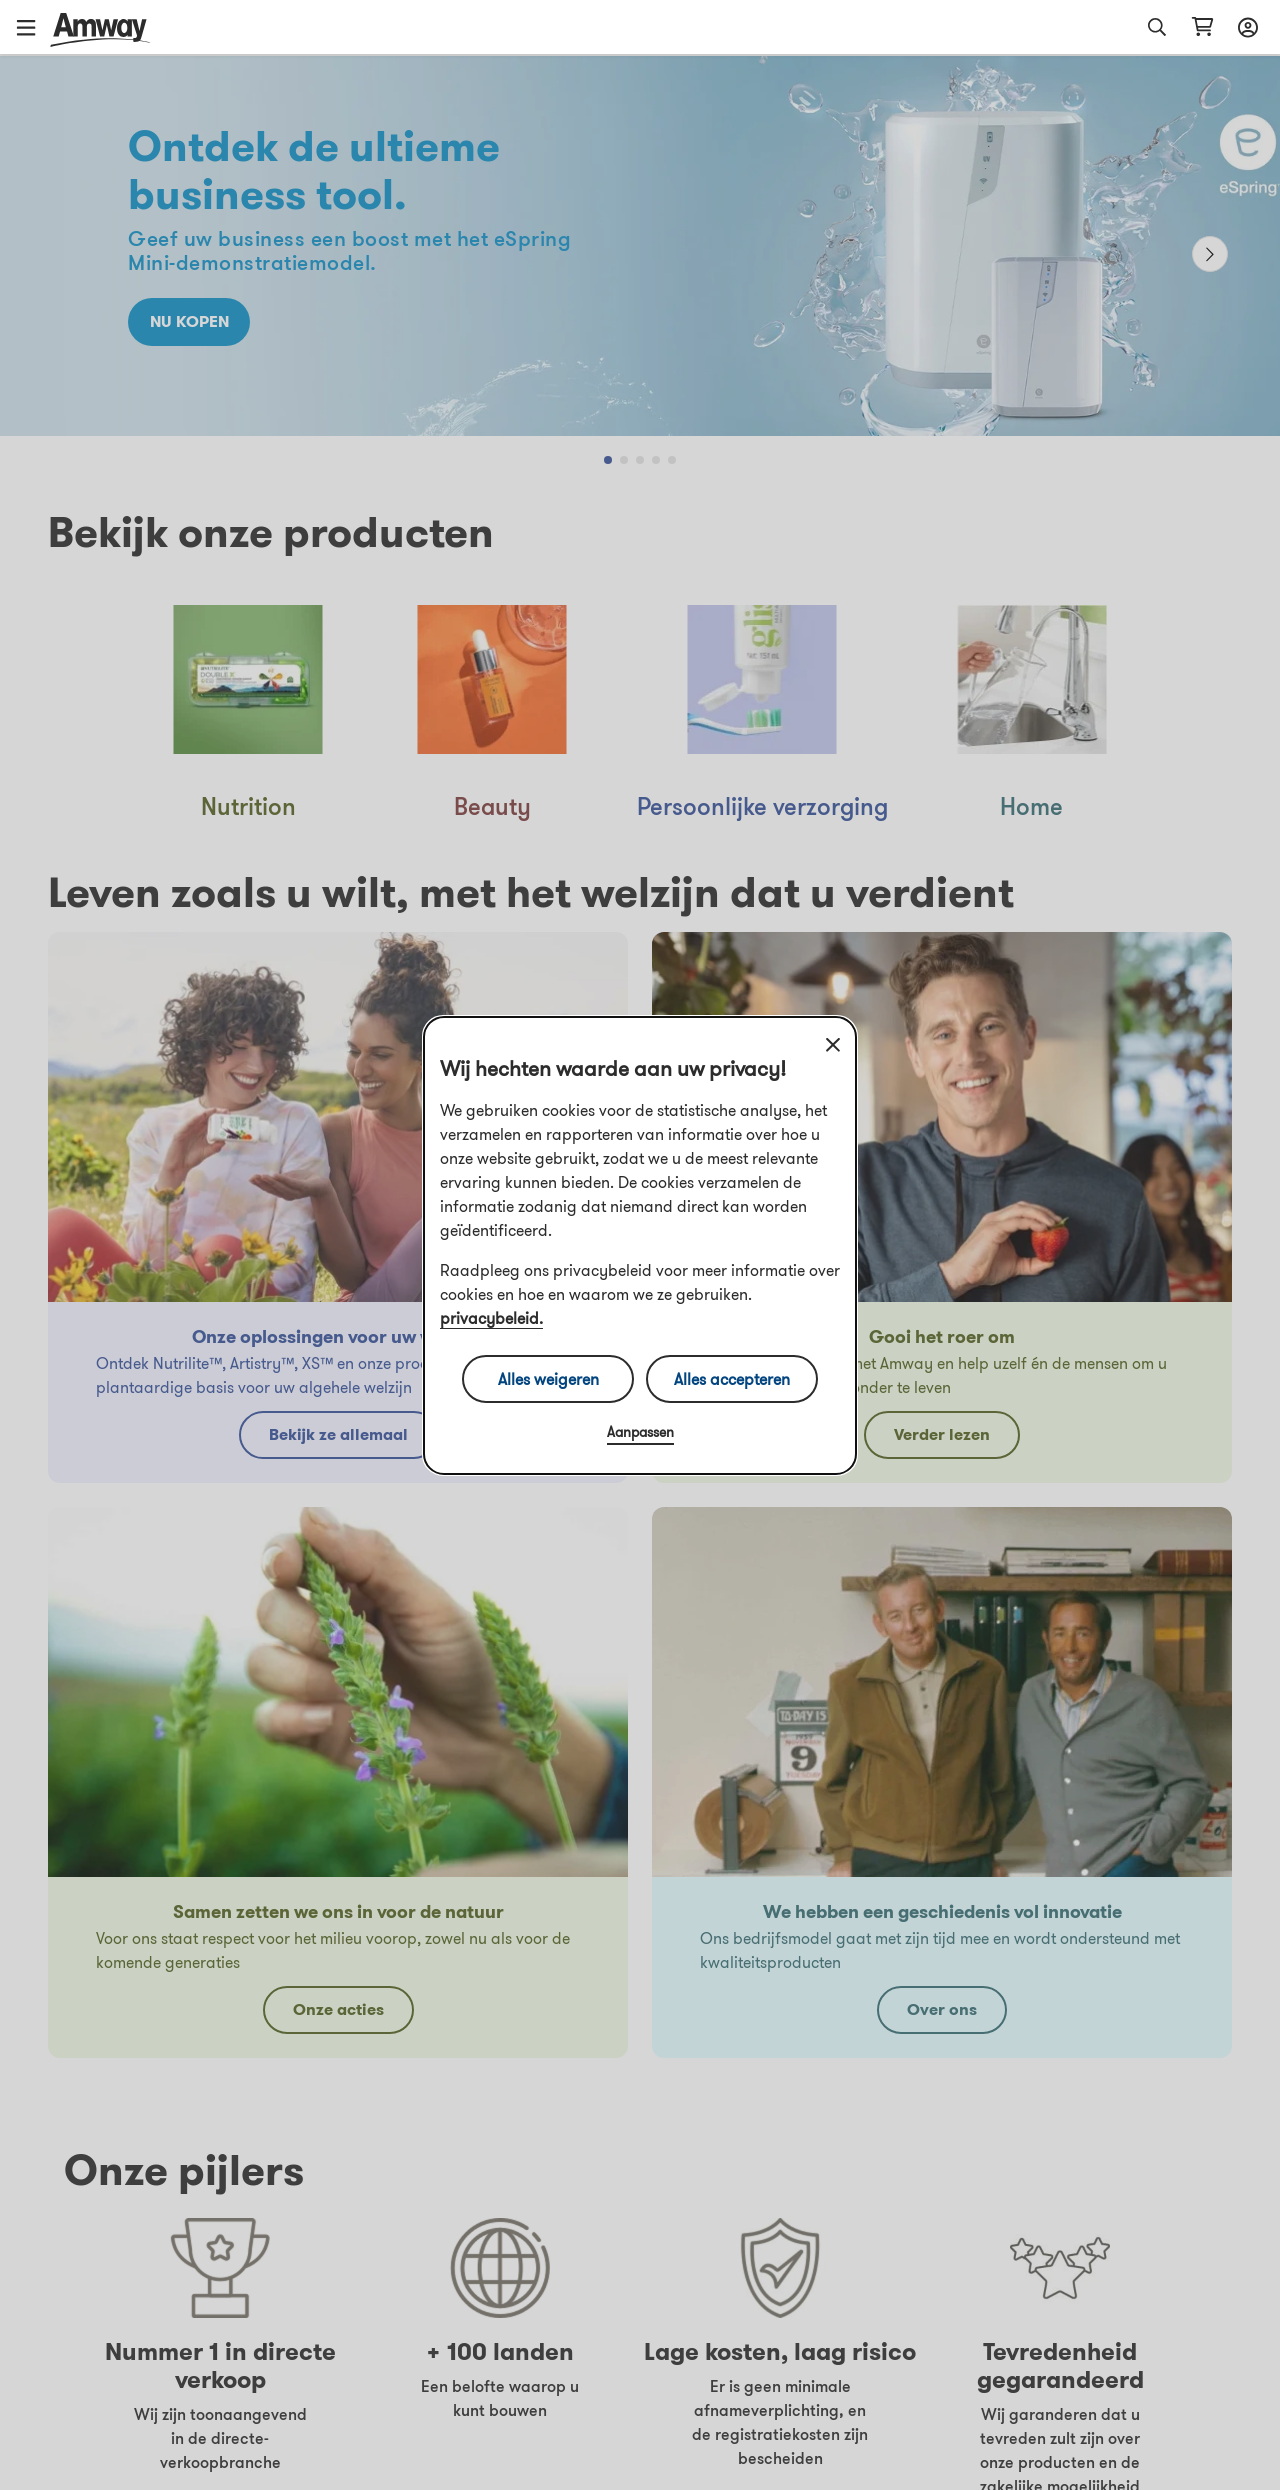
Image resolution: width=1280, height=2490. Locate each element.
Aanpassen (640, 1432)
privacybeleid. (491, 1318)
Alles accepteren (732, 1379)
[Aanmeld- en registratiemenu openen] (1245, 27)
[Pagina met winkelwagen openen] (1202, 27)
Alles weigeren (548, 1379)
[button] (33, 27)
